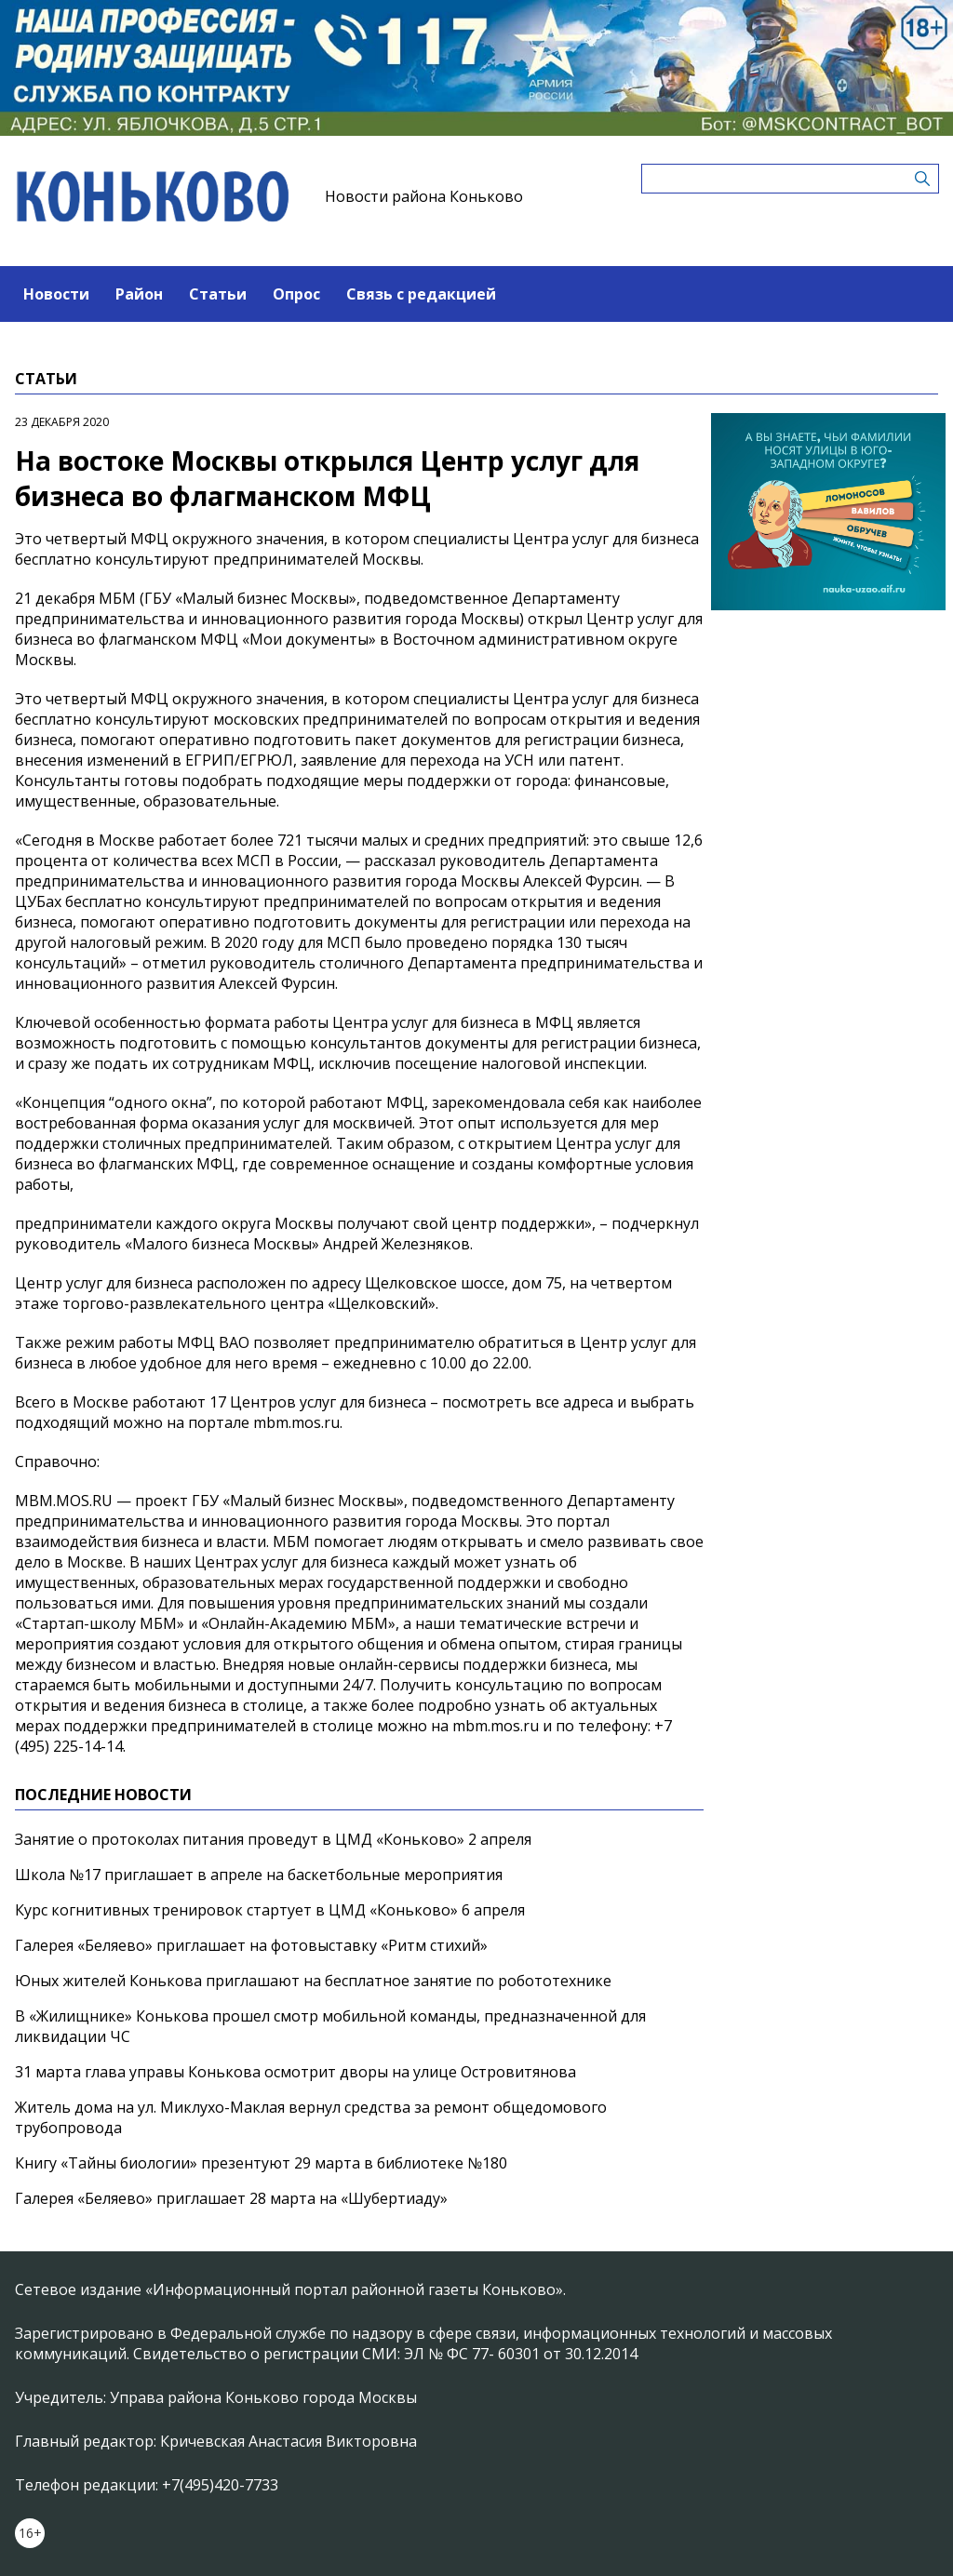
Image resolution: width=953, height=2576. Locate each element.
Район (139, 294)
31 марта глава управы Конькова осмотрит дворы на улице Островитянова (295, 2072)
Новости (56, 294)
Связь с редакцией (421, 294)
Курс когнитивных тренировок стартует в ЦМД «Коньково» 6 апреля (270, 1910)
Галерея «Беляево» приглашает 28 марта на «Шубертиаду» (231, 2198)
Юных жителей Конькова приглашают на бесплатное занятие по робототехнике (313, 1980)
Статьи (218, 294)
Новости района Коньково (424, 196)
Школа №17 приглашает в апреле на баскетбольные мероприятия (259, 1874)
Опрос (296, 294)
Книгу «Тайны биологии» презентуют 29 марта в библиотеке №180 (261, 2163)
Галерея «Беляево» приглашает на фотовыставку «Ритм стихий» (251, 1945)
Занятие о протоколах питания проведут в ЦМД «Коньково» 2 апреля (273, 1839)
